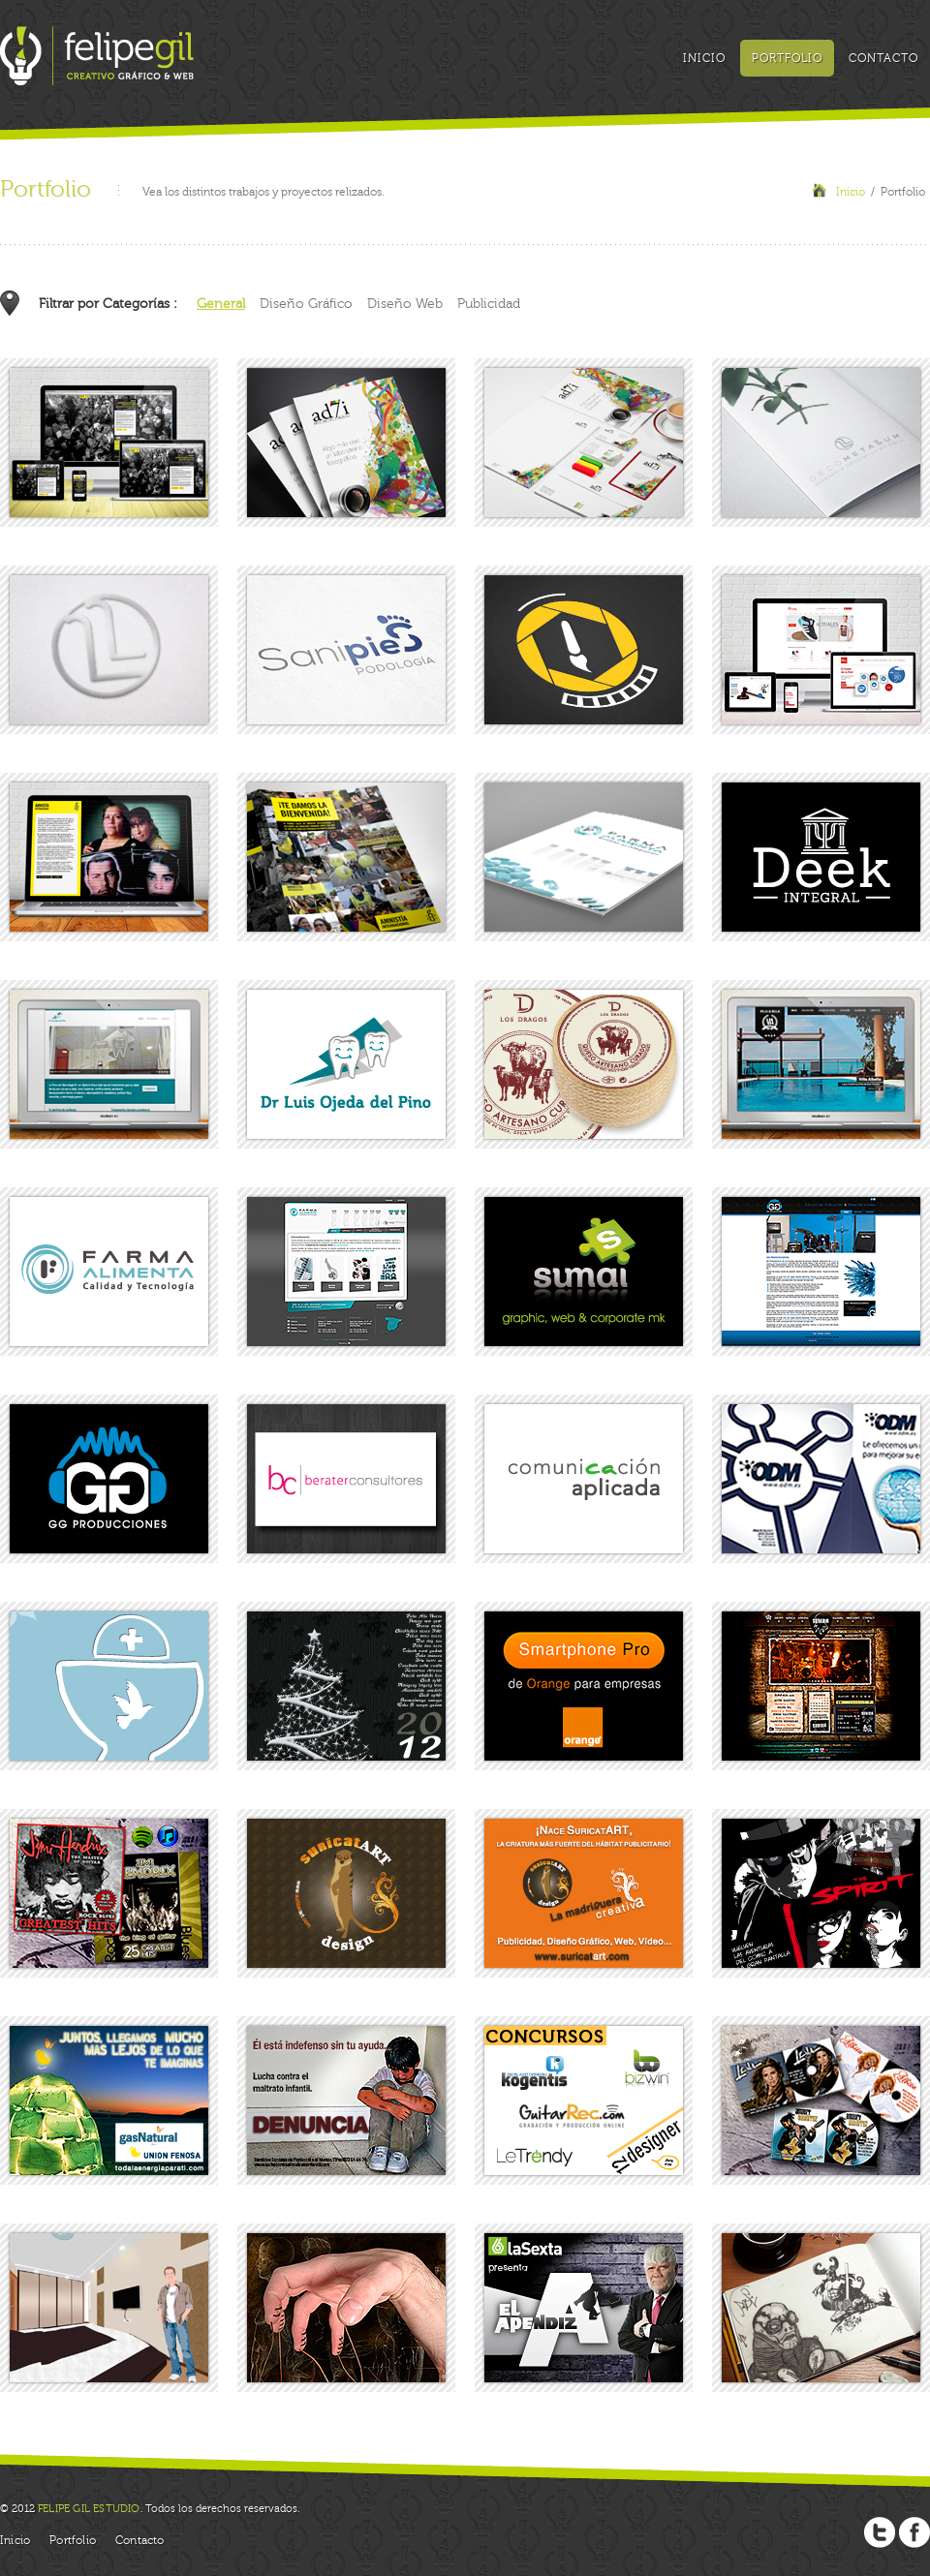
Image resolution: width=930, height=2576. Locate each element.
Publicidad (488, 303)
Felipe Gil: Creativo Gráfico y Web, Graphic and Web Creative (97, 55)
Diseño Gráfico (306, 303)
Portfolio (787, 58)
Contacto (883, 58)
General (221, 303)
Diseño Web (405, 303)
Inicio (704, 58)
